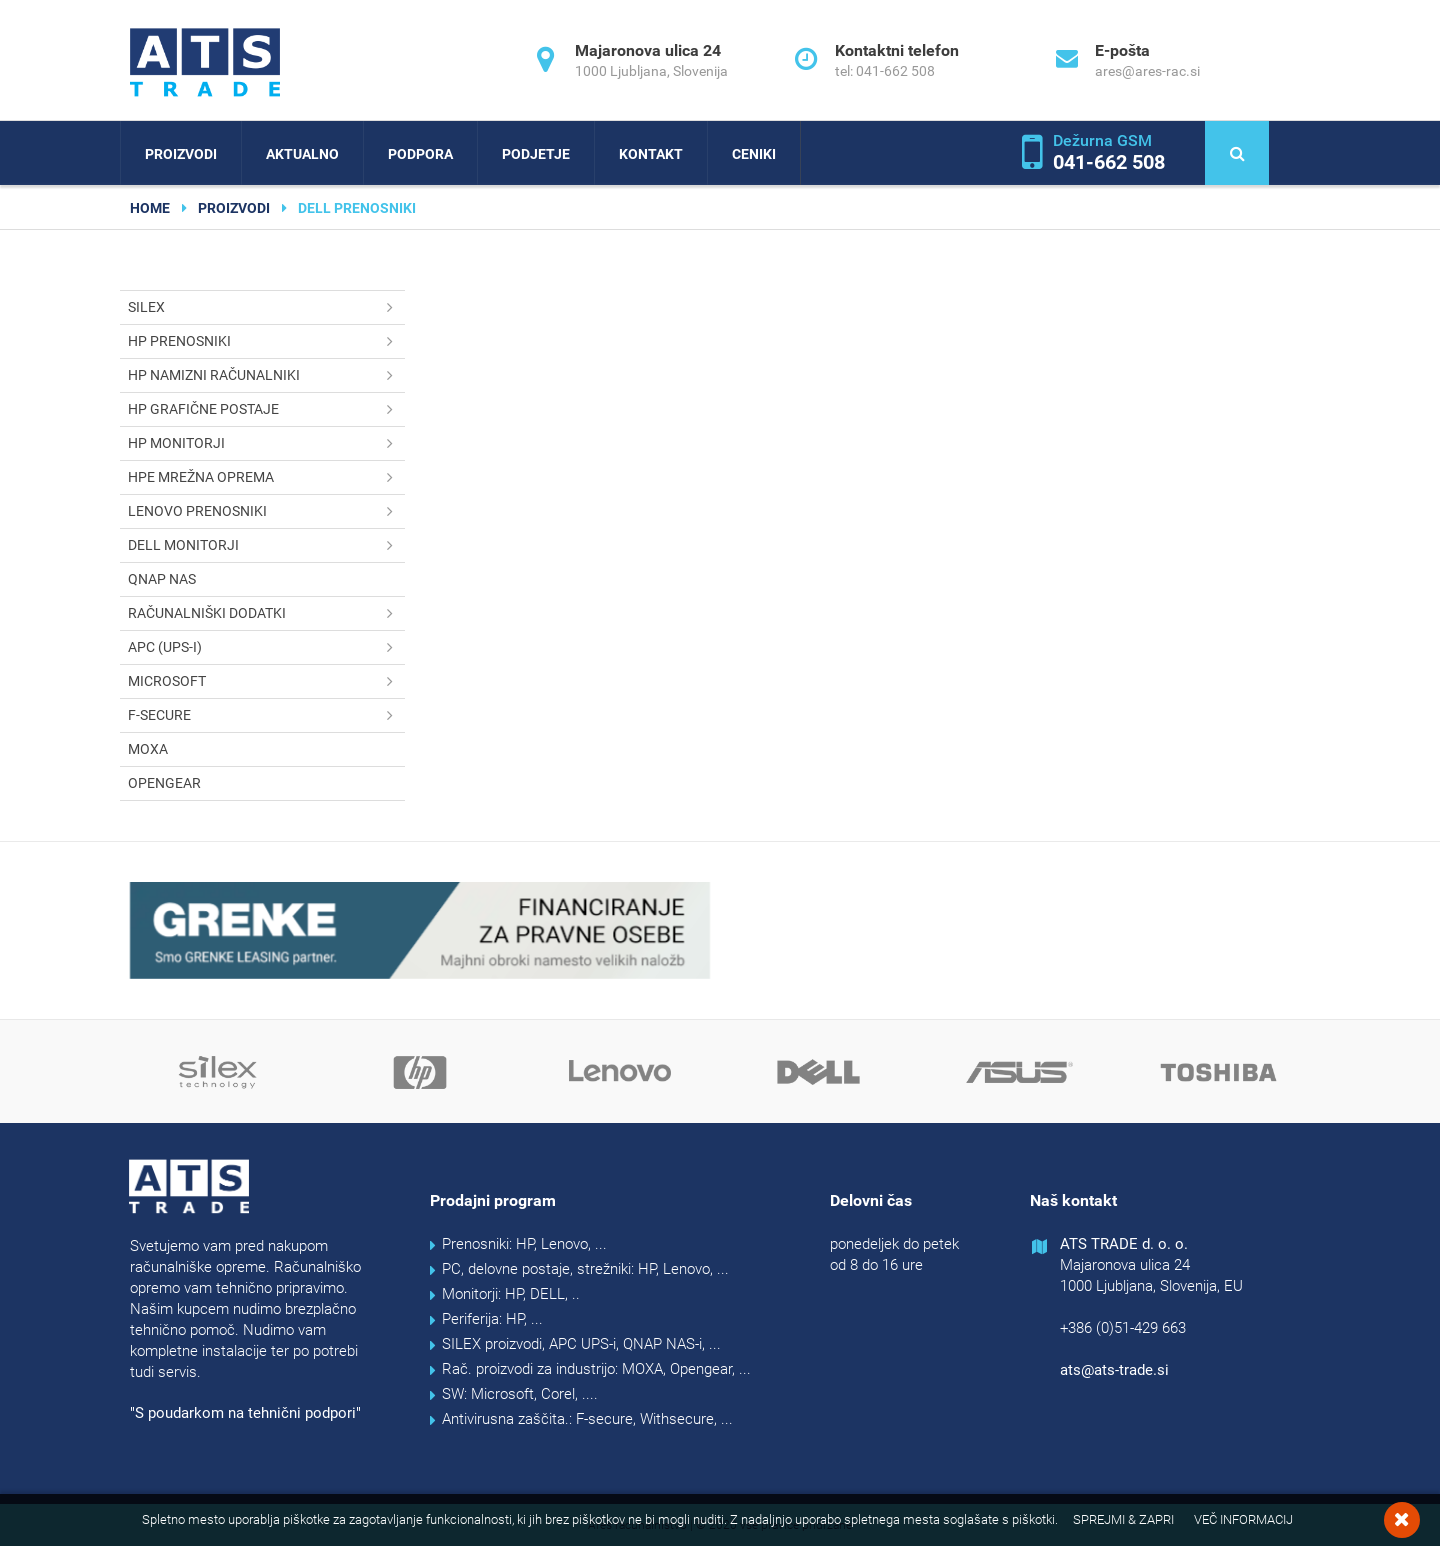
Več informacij (1243, 1519)
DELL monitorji (266, 545)
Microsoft (266, 681)
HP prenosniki (266, 341)
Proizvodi (181, 154)
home (150, 208)
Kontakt (651, 154)
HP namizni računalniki (266, 375)
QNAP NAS (162, 579)
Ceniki (754, 154)
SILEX (266, 307)
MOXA (148, 749)
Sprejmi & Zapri (1123, 1519)
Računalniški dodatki (266, 613)
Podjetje (536, 154)
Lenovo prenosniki (266, 511)
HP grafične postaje (266, 409)
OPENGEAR (164, 783)
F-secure (266, 715)
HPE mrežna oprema (266, 477)
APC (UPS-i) (266, 647)
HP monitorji (266, 443)
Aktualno (302, 154)
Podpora (420, 154)
